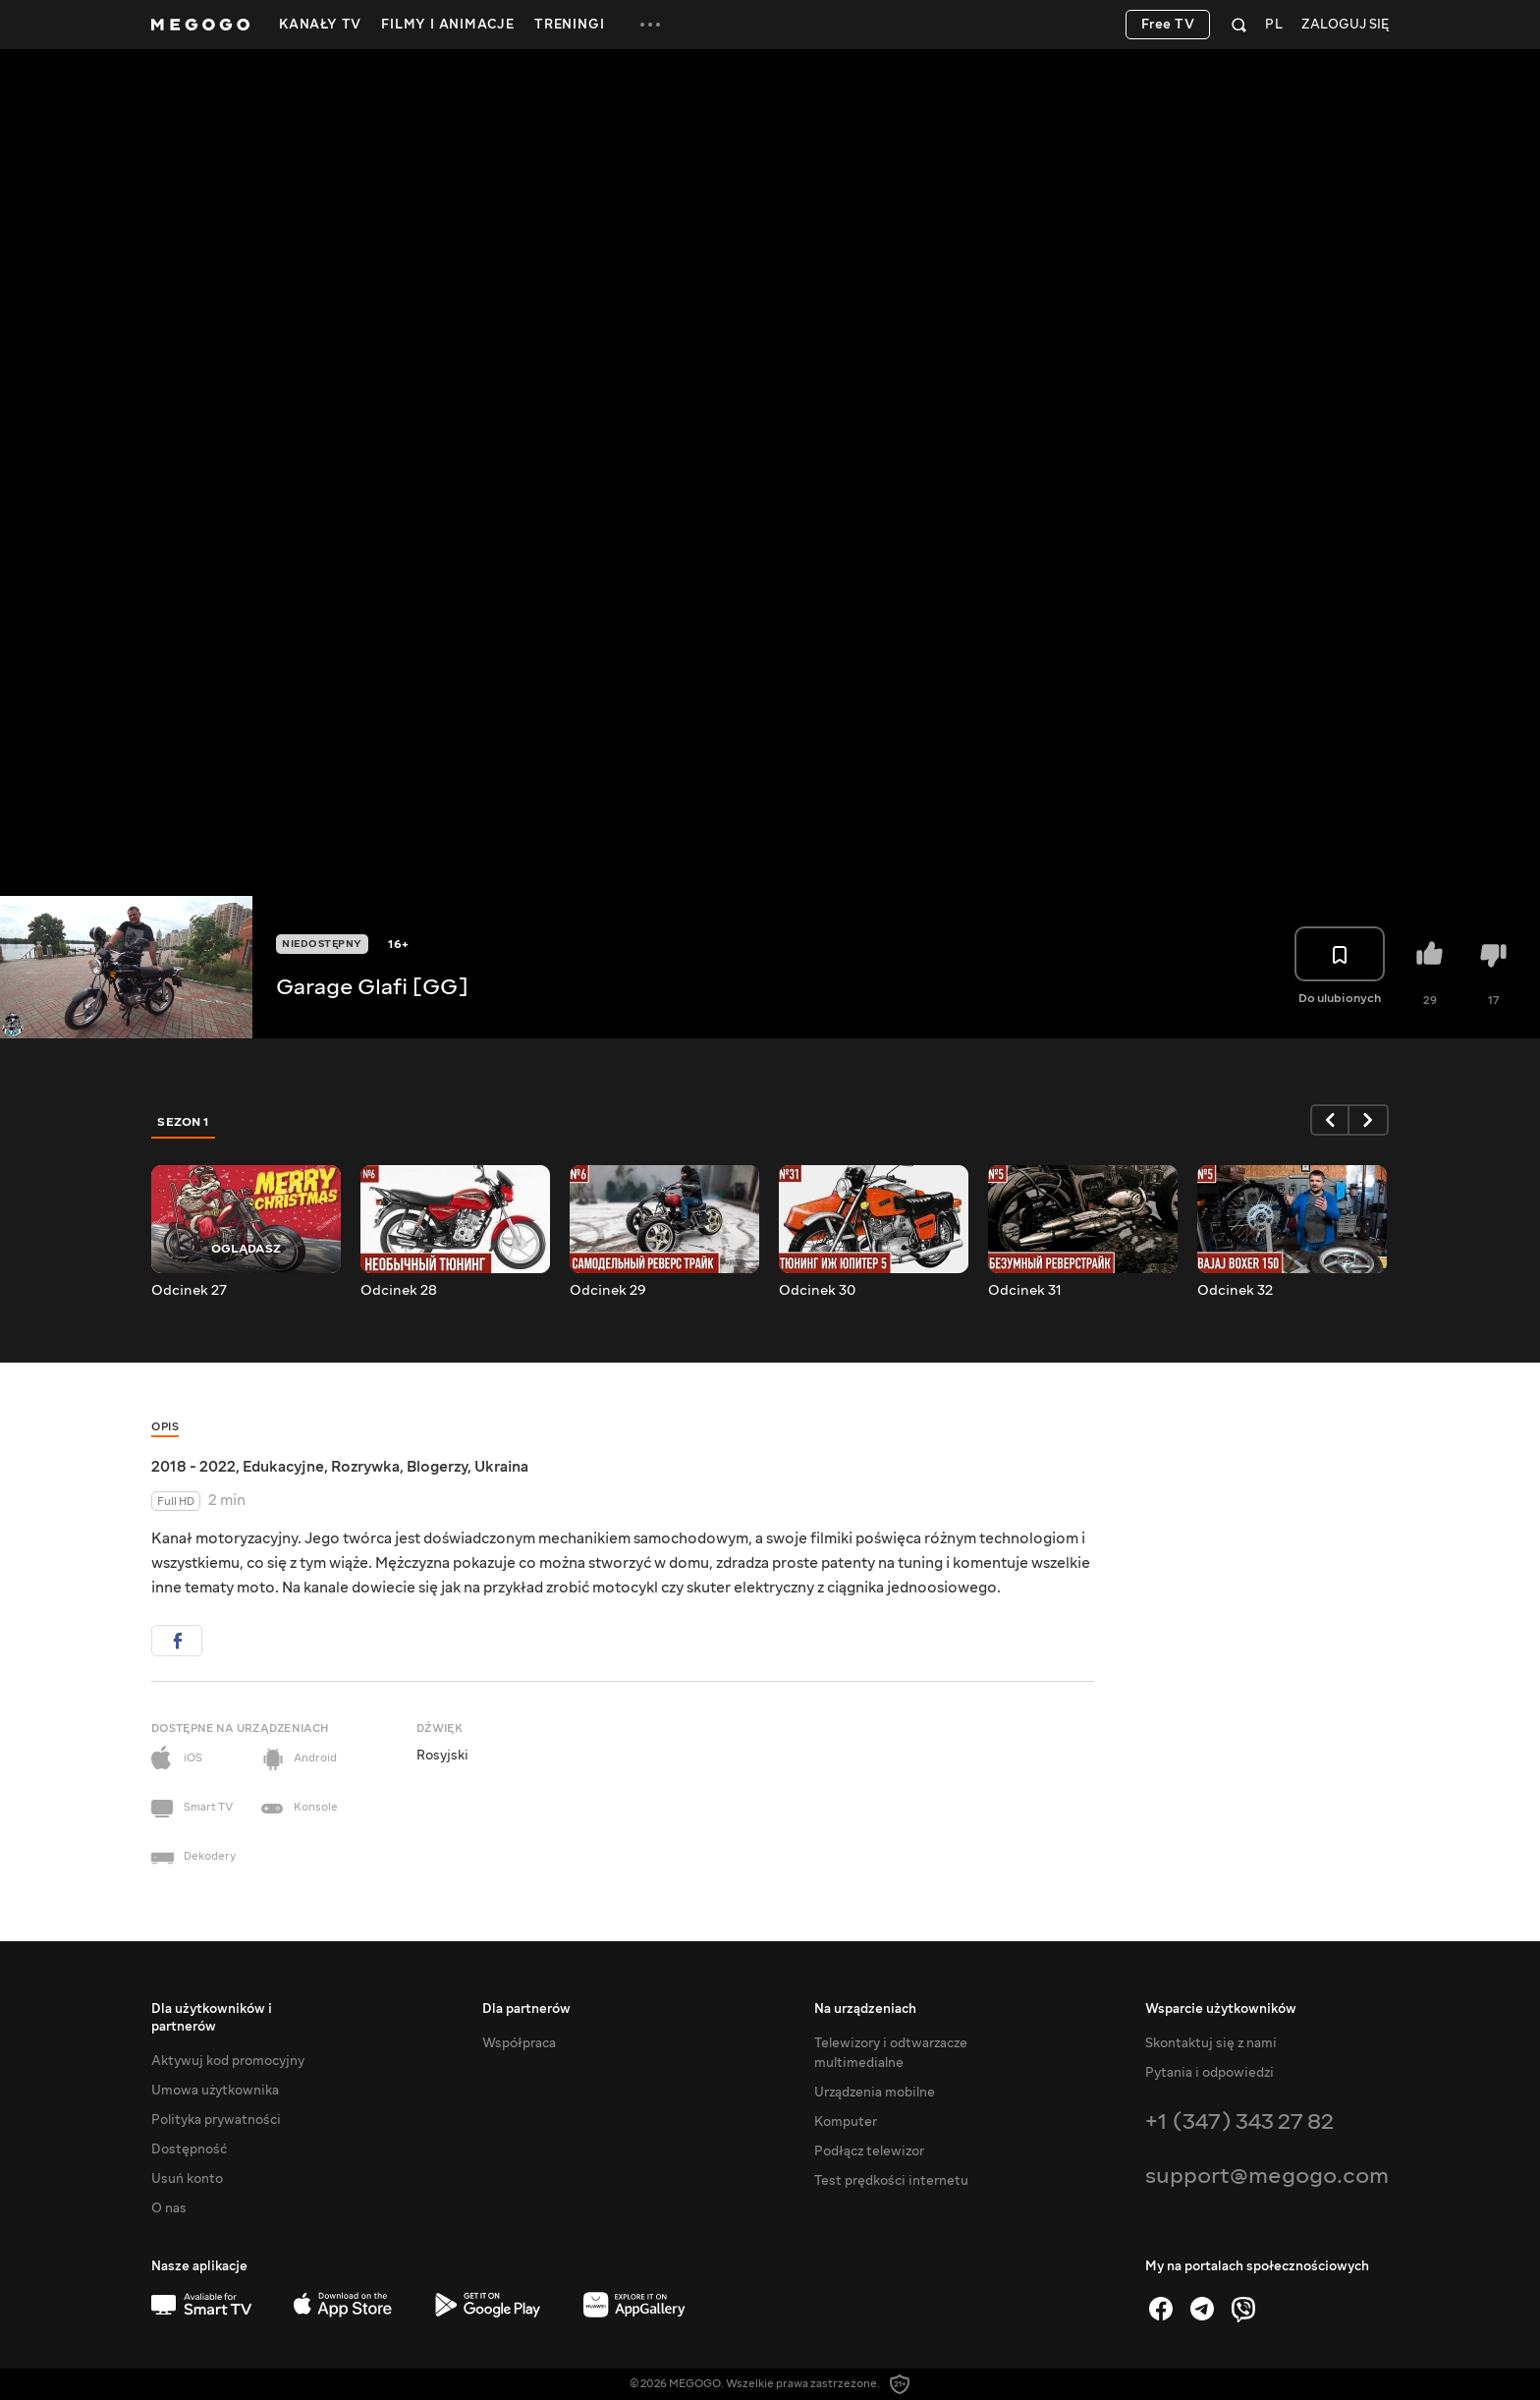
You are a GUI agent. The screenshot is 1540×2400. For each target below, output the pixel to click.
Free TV (1168, 24)
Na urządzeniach (865, 2009)
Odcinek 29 (608, 1291)
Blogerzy (437, 1467)
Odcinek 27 (189, 1291)
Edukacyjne (283, 1467)
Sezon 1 (183, 1122)
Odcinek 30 (817, 1291)
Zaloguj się (1345, 25)
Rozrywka (365, 1467)
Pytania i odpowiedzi (1209, 2073)
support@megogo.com (1267, 2175)
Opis (165, 1427)
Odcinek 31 (1025, 1291)
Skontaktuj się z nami (1211, 2043)
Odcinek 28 (398, 1291)
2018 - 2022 (193, 1467)
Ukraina (501, 1467)
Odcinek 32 (1235, 1291)
